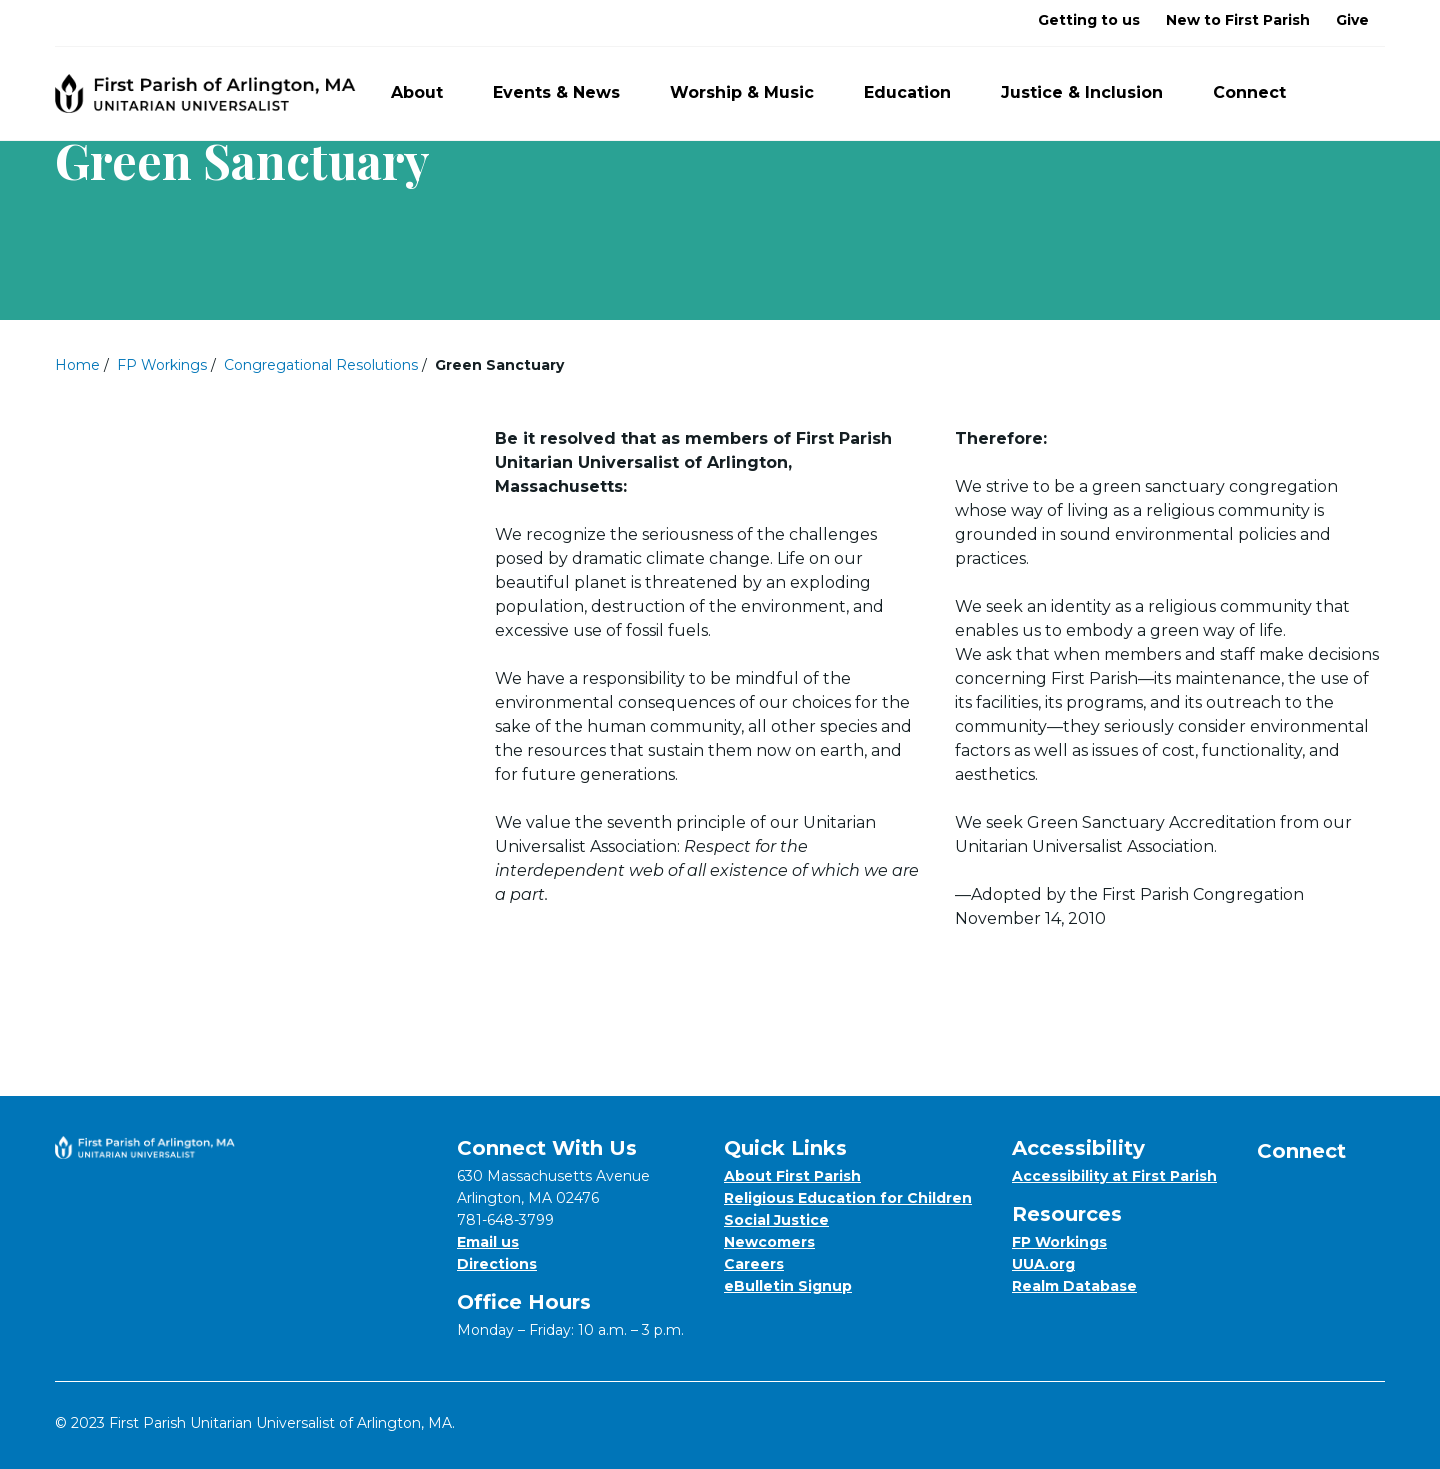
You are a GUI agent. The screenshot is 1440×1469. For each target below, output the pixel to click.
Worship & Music (753, 92)
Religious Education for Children (848, 1198)
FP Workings (162, 365)
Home (77, 365)
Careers (754, 1264)
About (428, 92)
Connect (1261, 92)
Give (1352, 20)
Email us (488, 1242)
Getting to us (1089, 20)
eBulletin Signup (788, 1286)
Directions (497, 1264)
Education (919, 92)
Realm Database (1074, 1286)
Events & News (568, 92)
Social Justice (776, 1220)
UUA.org (1043, 1264)
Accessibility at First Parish (1114, 1176)
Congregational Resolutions (321, 365)
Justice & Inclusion (1093, 92)
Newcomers (769, 1242)
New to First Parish (1238, 20)
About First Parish (792, 1176)
